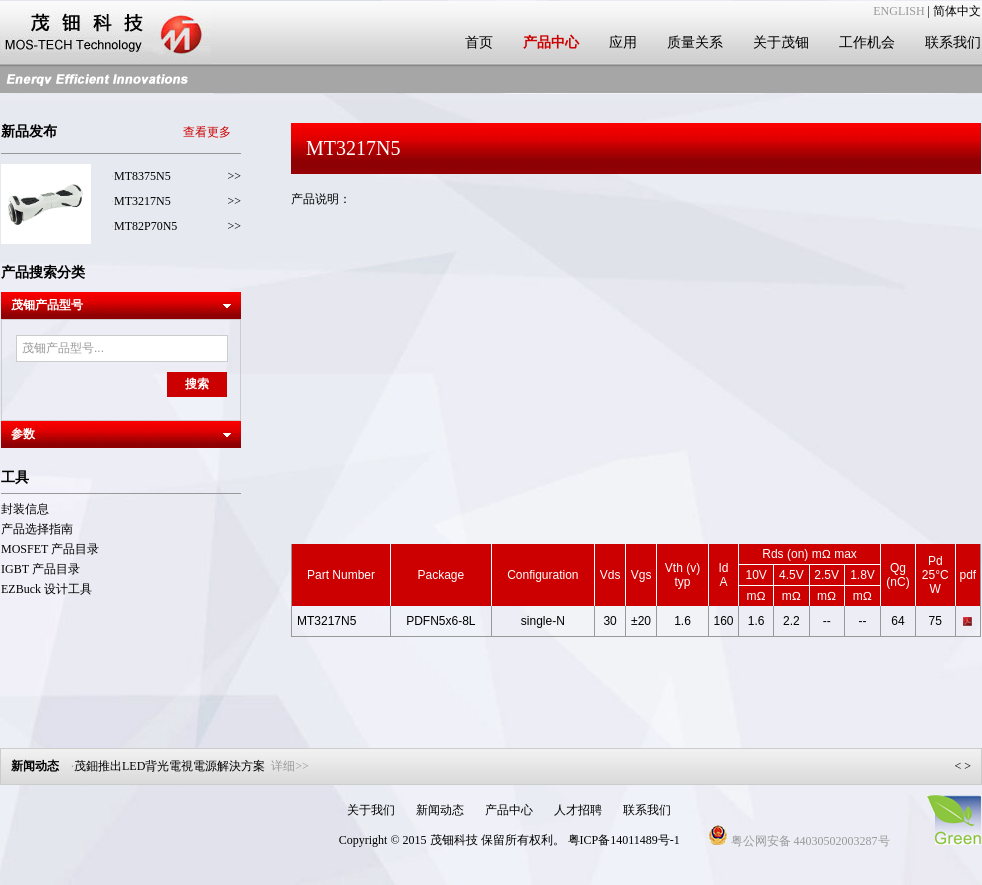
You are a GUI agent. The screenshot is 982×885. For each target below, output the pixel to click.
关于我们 (371, 810)
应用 (623, 42)
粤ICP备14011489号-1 (624, 840)
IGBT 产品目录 (40, 569)
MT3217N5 (142, 201)
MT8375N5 (142, 176)
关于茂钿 (781, 42)
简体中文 (957, 11)
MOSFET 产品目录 (50, 549)
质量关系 (695, 42)
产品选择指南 (37, 529)
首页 (479, 42)
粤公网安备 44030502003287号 (799, 841)
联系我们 (953, 42)
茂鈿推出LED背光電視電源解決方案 (191, 766)
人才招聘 (578, 810)
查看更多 (207, 132)
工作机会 (867, 42)
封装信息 (25, 509)
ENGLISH (898, 11)
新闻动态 (440, 810)
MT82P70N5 (145, 226)
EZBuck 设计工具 (46, 589)
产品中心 (551, 42)
